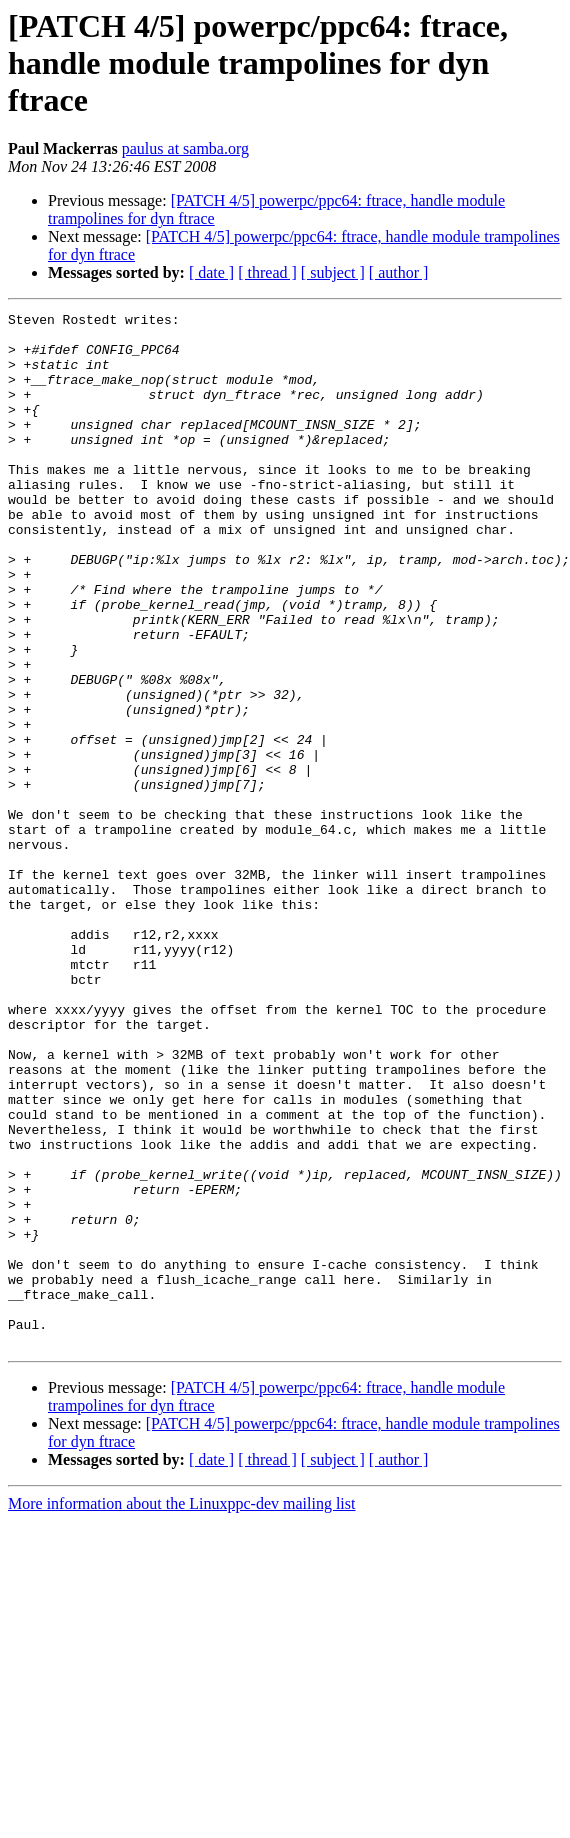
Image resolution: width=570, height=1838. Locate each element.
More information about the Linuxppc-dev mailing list (181, 1710)
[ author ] (399, 272)
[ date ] (211, 272)
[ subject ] (333, 272)
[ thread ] (267, 272)
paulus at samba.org (185, 148)
